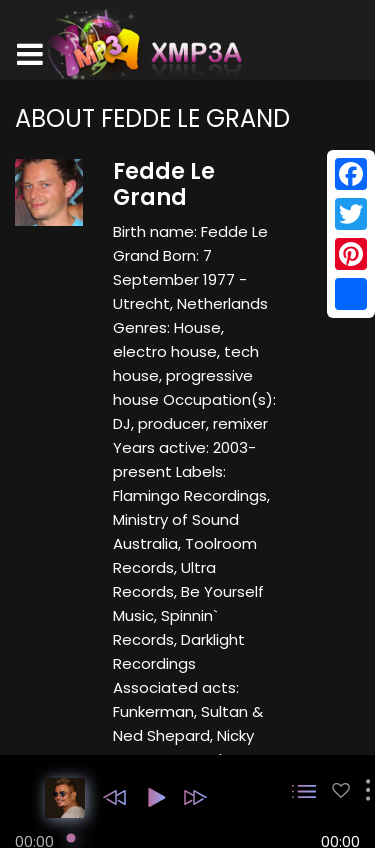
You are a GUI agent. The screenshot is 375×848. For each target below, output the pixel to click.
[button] (114, 797)
